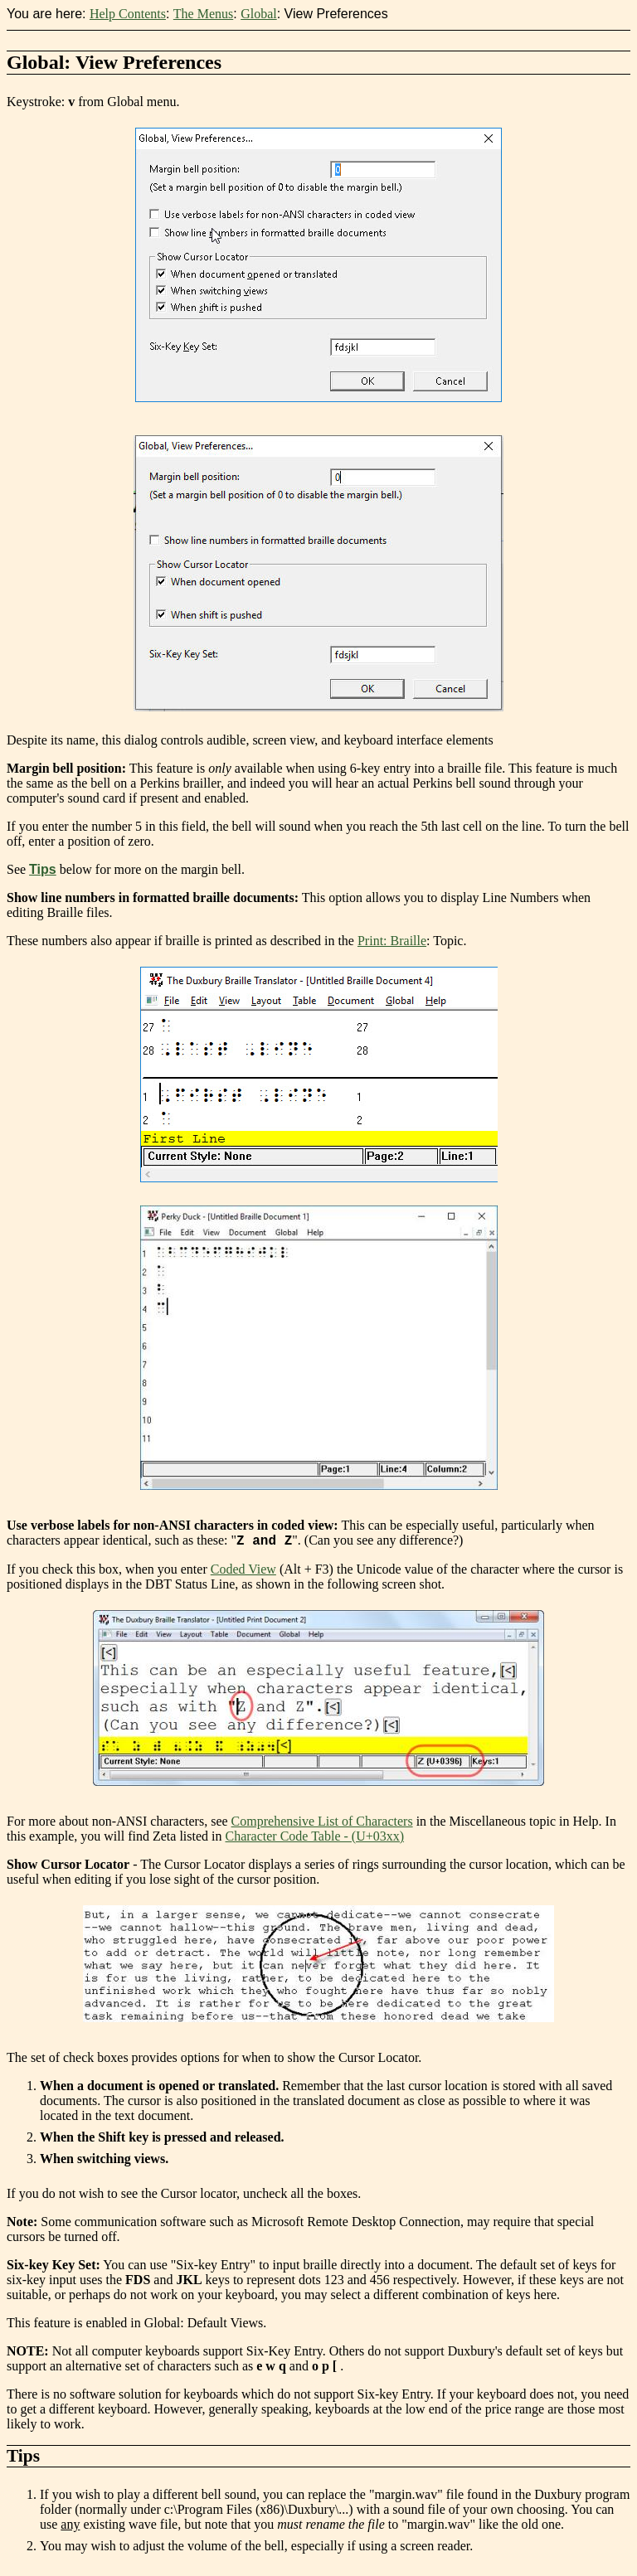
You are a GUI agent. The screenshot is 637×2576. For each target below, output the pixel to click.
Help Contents (128, 14)
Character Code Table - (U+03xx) (315, 1838)
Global (259, 14)
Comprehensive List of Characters (322, 1824)
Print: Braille (391, 941)
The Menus (203, 14)
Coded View (243, 1572)
